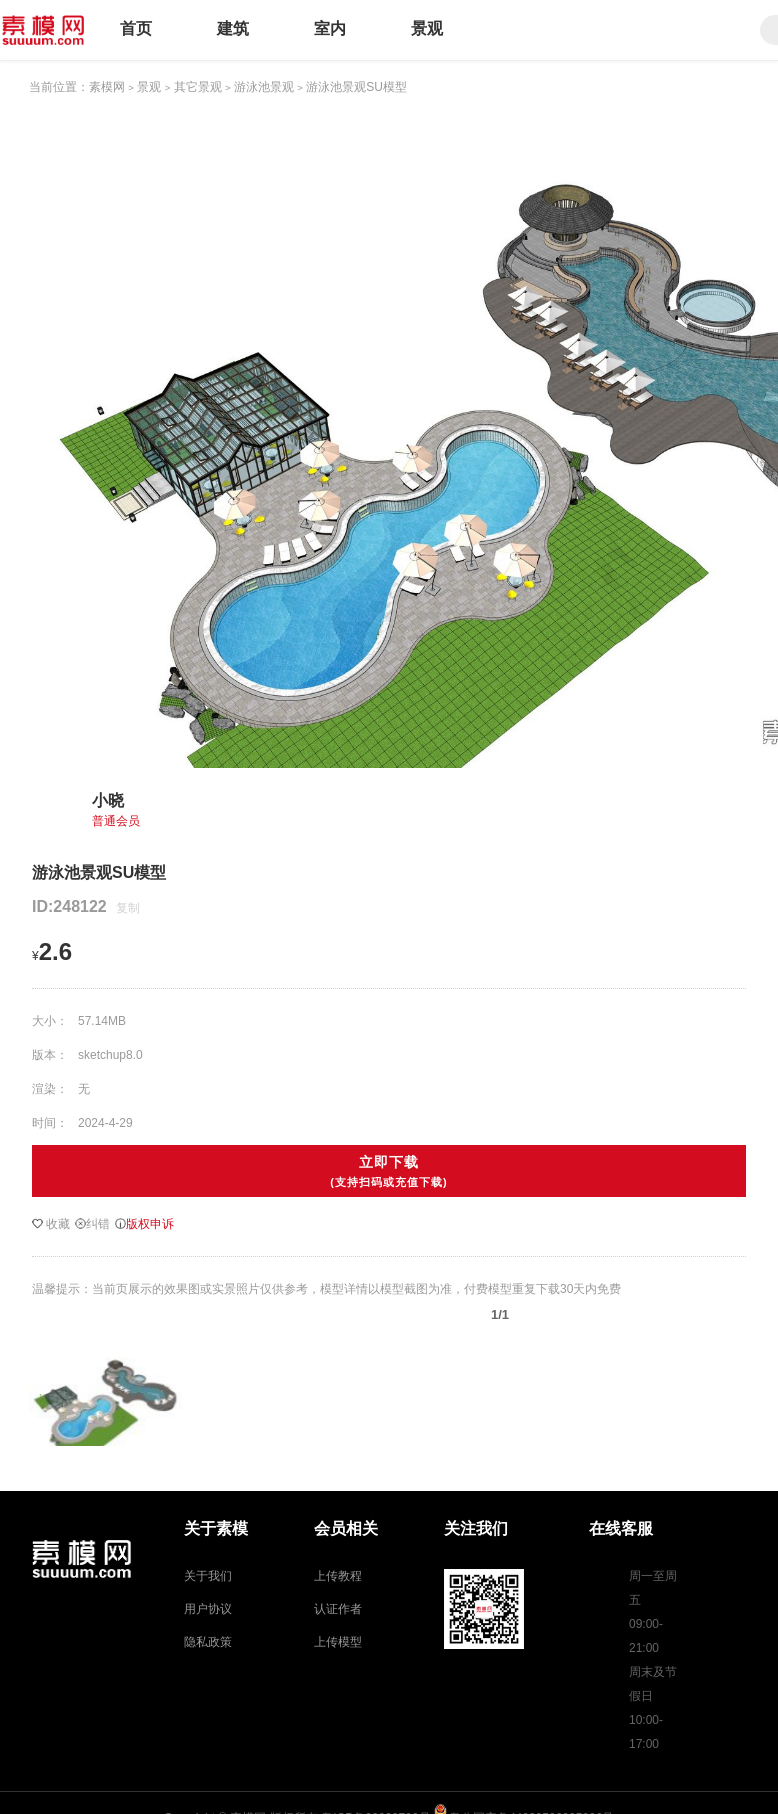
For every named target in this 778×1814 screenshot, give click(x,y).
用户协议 (208, 1609)
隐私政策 (208, 1642)
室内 (330, 28)
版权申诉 (144, 1224)
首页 (136, 28)
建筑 (233, 28)
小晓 (108, 800)
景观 (427, 28)
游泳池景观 (264, 87)
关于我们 (208, 1576)
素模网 (107, 87)
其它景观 (198, 87)
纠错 (92, 1224)
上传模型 (338, 1642)
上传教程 (338, 1576)
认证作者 (338, 1609)
